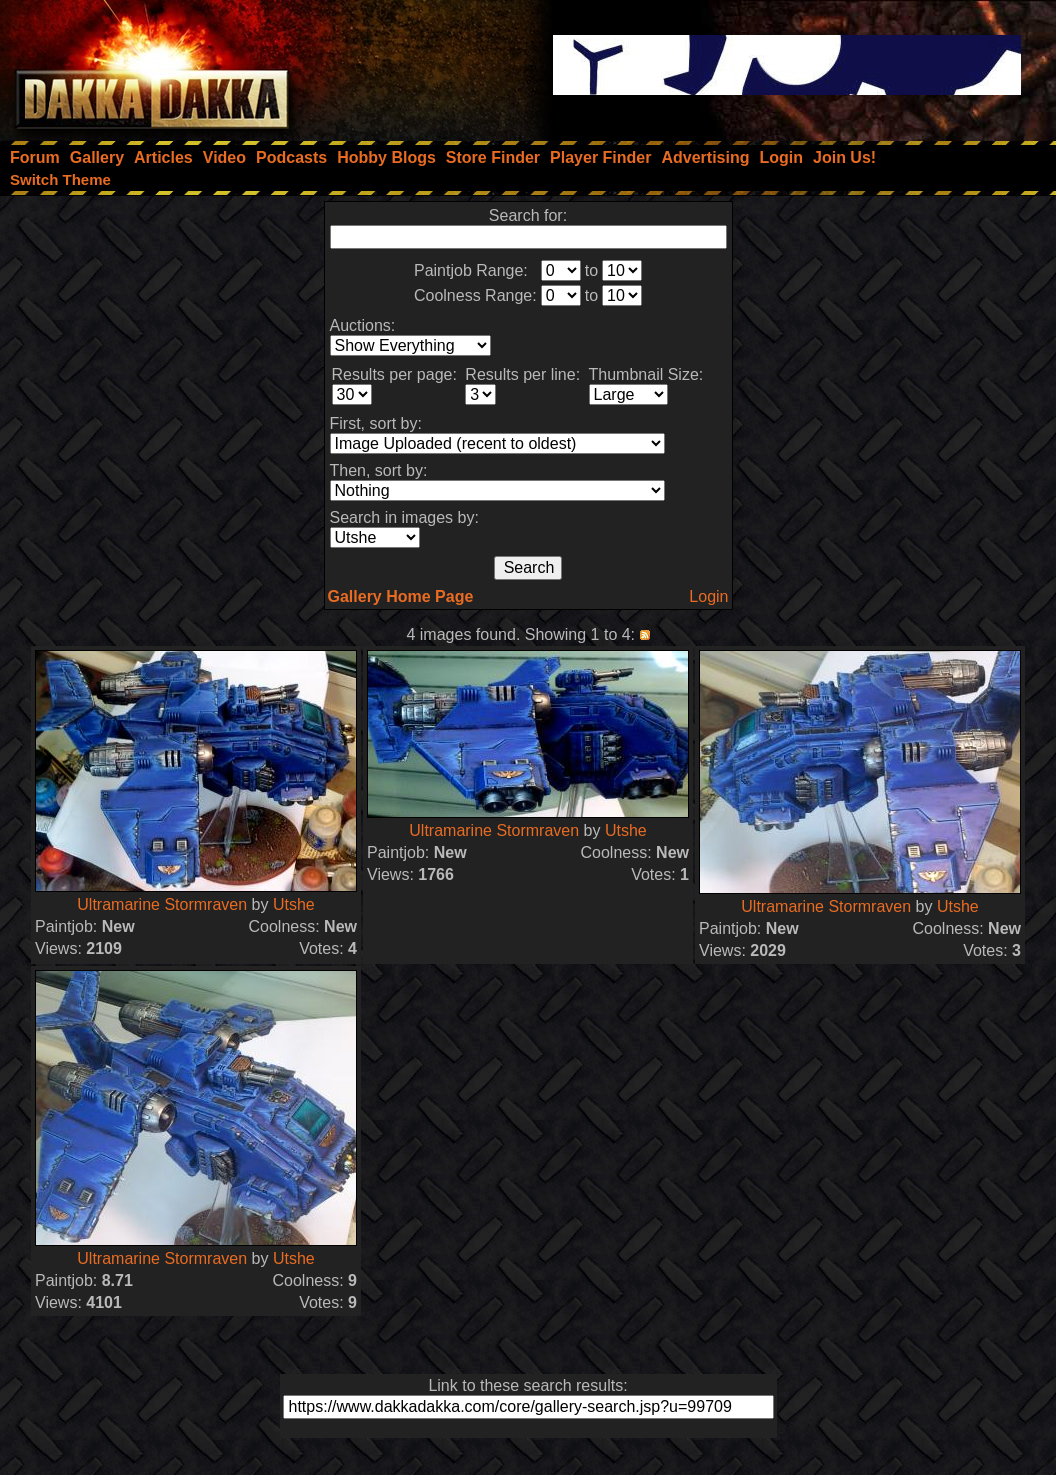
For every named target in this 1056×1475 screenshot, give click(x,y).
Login (708, 596)
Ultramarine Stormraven (162, 904)
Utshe (294, 904)
